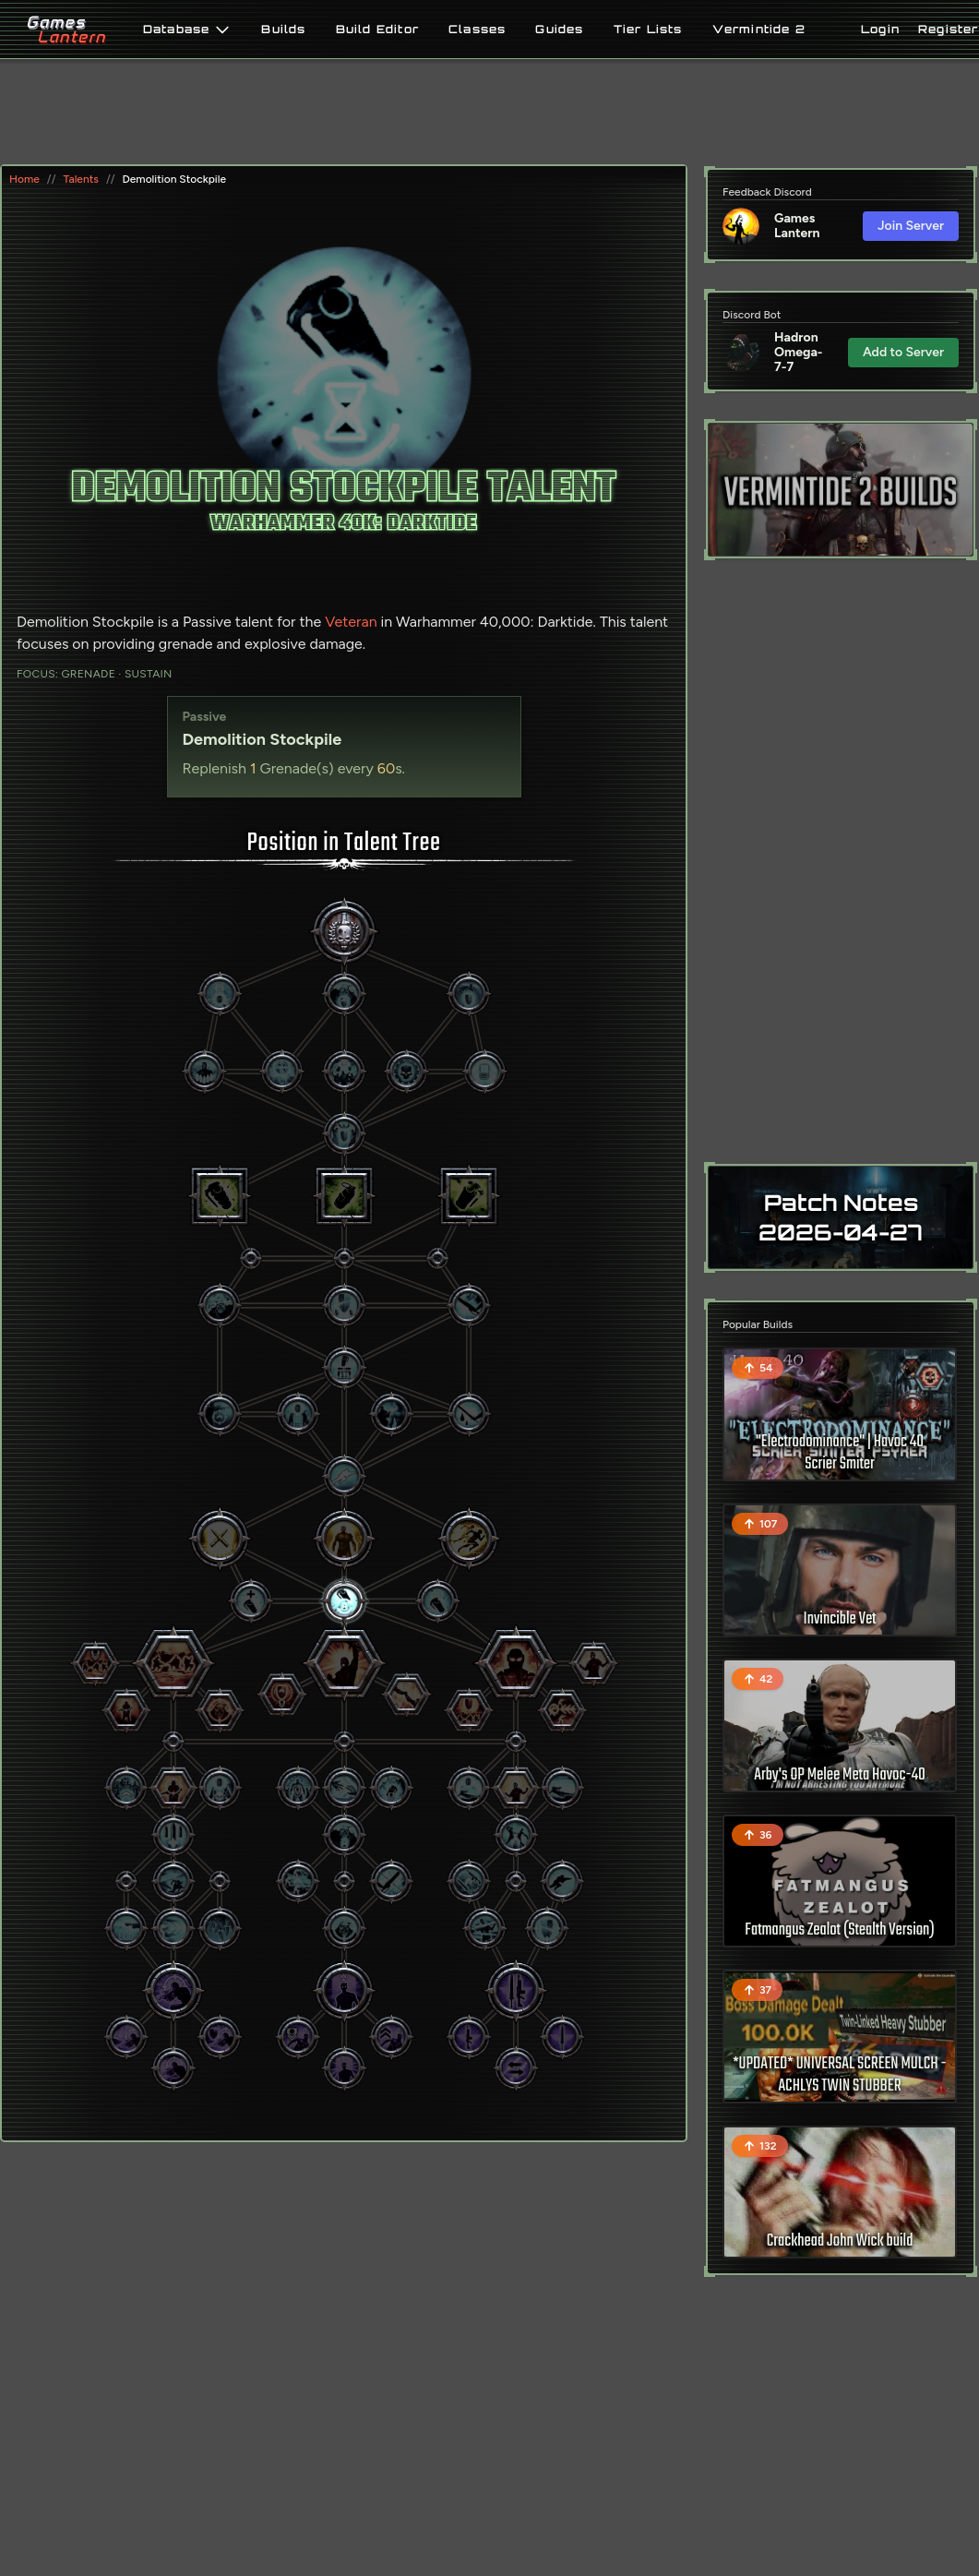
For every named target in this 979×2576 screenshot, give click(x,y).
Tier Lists (648, 29)
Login (880, 29)
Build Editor (377, 29)
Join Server (911, 226)
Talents (80, 179)
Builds (283, 29)
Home (24, 179)
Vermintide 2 (759, 29)
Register (948, 29)
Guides (559, 29)
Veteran (350, 621)
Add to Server (903, 352)
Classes (477, 29)
